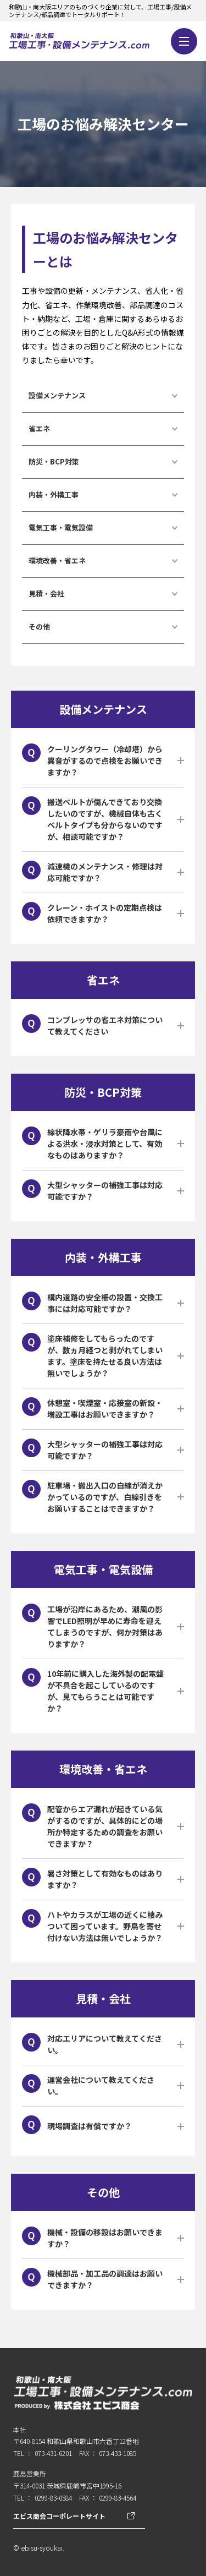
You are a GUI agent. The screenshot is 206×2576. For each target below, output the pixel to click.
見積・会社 (46, 593)
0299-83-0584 (53, 2497)
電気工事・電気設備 (61, 527)
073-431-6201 (53, 2453)
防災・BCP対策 (54, 461)
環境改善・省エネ (57, 560)
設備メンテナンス (57, 395)
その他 (39, 626)
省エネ (39, 428)
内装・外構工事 (54, 494)
